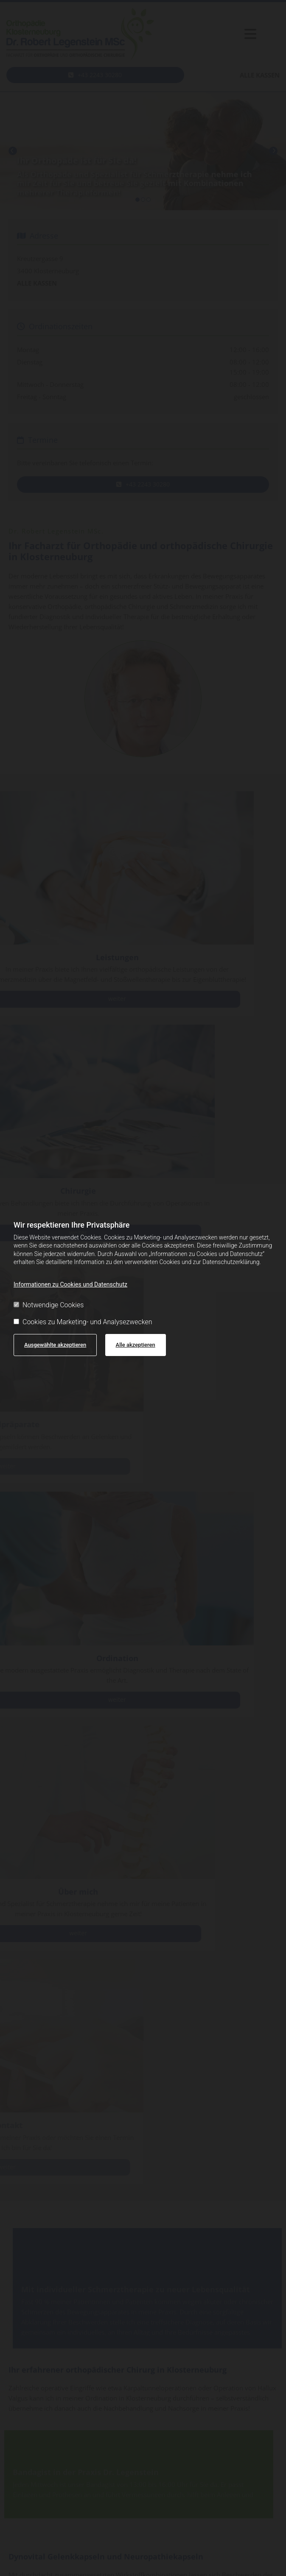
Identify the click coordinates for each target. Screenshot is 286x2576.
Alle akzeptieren (135, 1345)
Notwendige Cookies (49, 1305)
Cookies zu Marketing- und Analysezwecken (83, 1322)
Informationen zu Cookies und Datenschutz (70, 1284)
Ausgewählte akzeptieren (55, 1345)
